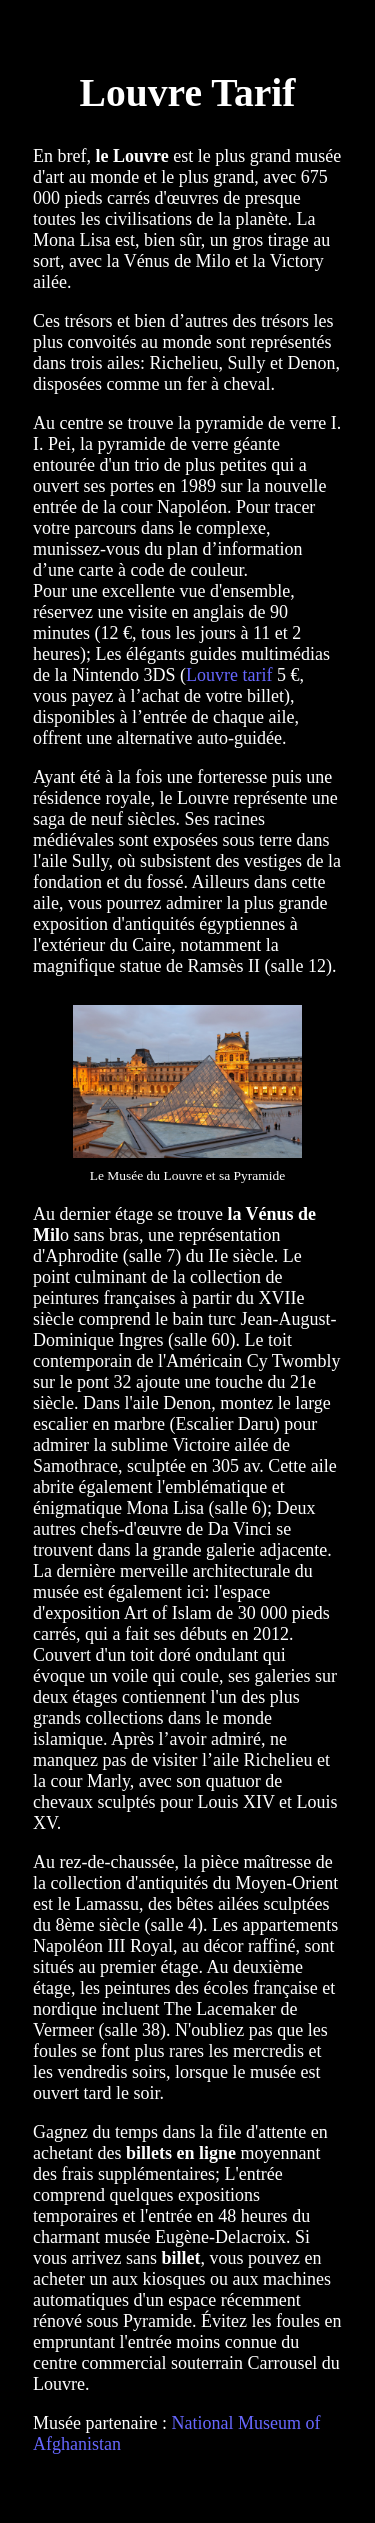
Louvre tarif (229, 675)
